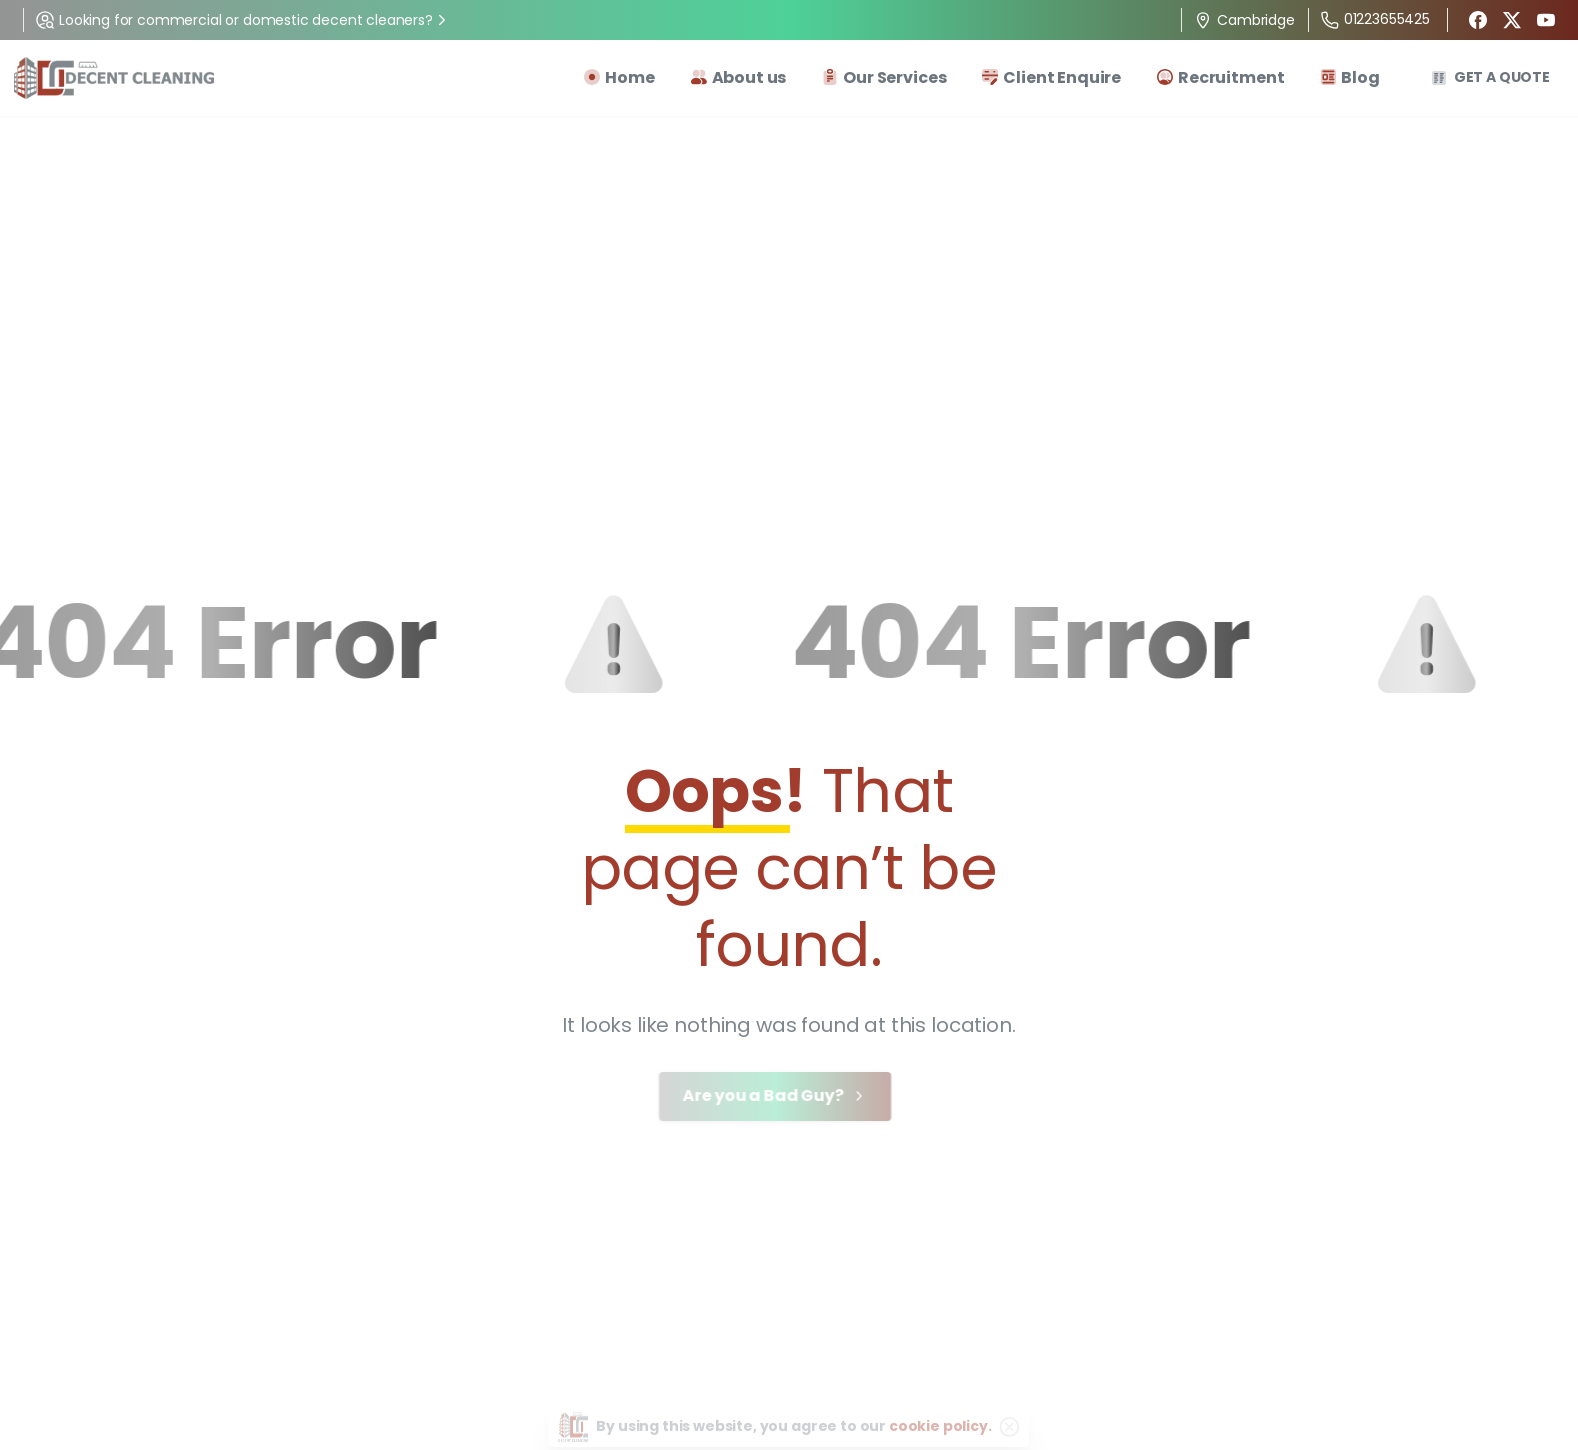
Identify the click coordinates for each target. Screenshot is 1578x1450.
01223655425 (1375, 19)
